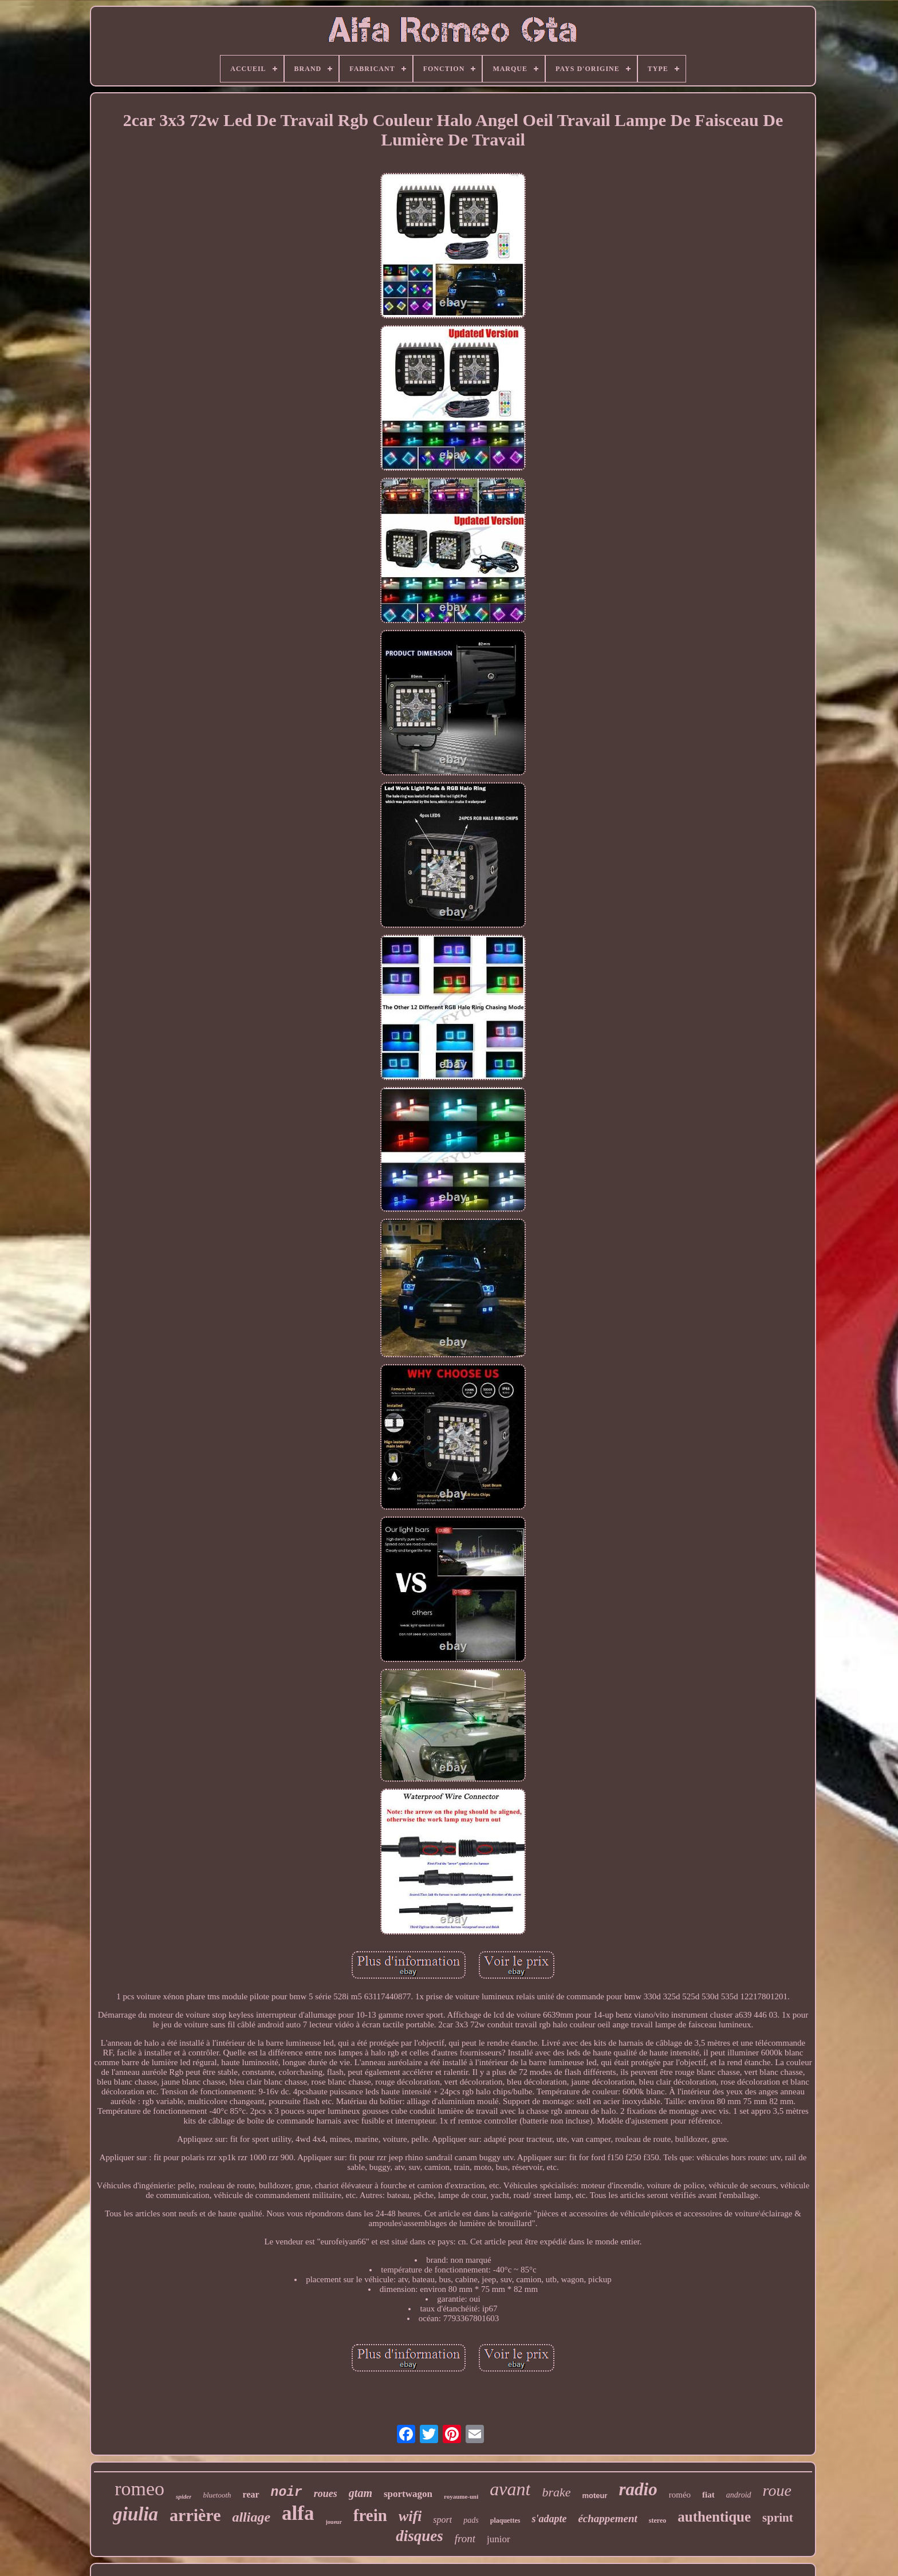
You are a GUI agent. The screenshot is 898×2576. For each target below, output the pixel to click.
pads (470, 2520)
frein (370, 2515)
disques (419, 2536)
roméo (680, 2494)
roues (325, 2493)
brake (556, 2492)
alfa (298, 2513)
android (738, 2495)
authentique (714, 2516)
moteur (594, 2495)
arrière (195, 2515)
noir (286, 2492)
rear (251, 2494)
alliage (251, 2517)
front (465, 2538)
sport (442, 2519)
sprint (777, 2517)
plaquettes (505, 2520)
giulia (135, 2514)
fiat (708, 2494)
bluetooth (217, 2495)
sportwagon (408, 2493)
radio (638, 2489)
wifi (410, 2516)
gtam (360, 2493)
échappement (607, 2518)
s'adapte (548, 2518)
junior (498, 2539)
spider (184, 2496)
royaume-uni (461, 2496)
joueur (334, 2522)
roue (777, 2490)
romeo (139, 2488)
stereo (657, 2520)
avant (510, 2489)
